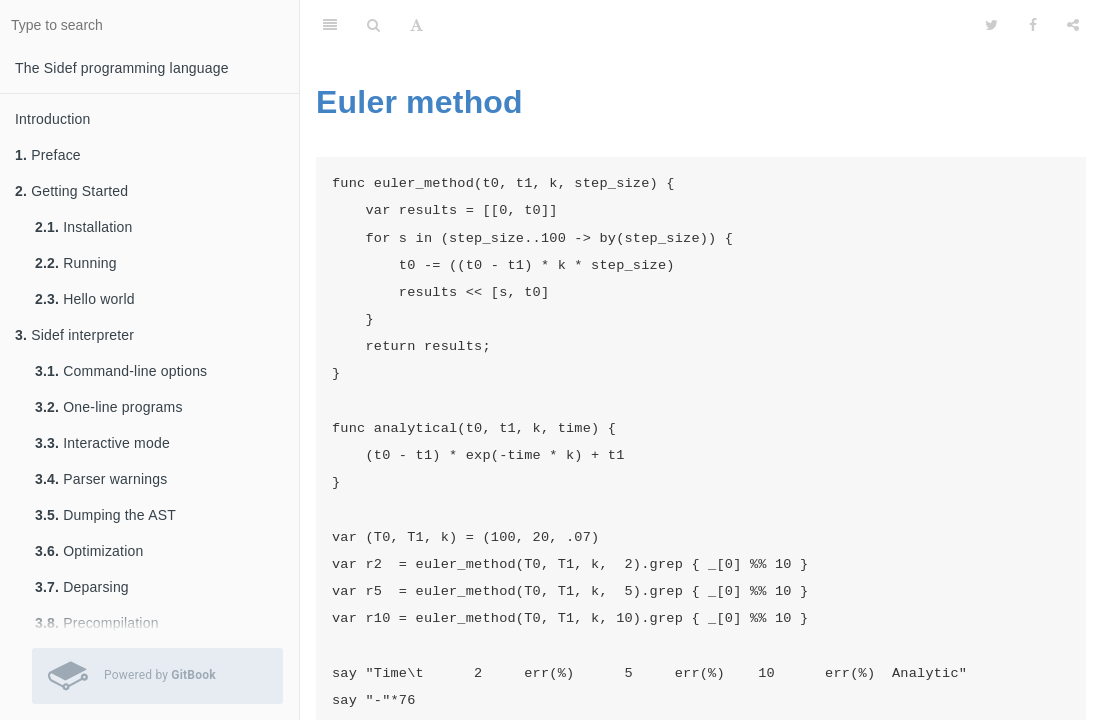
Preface (48, 155)
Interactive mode (102, 443)
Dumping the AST (105, 515)
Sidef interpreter (74, 335)
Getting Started (71, 191)
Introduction (53, 119)
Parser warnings (101, 479)
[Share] (1073, 25)
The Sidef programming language (122, 68)
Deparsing (82, 587)
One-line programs (109, 407)
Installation (84, 227)
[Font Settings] (416, 25)
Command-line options (121, 371)
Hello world (85, 299)
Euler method (419, 102)
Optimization (89, 551)
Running (76, 263)
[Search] (373, 25)
